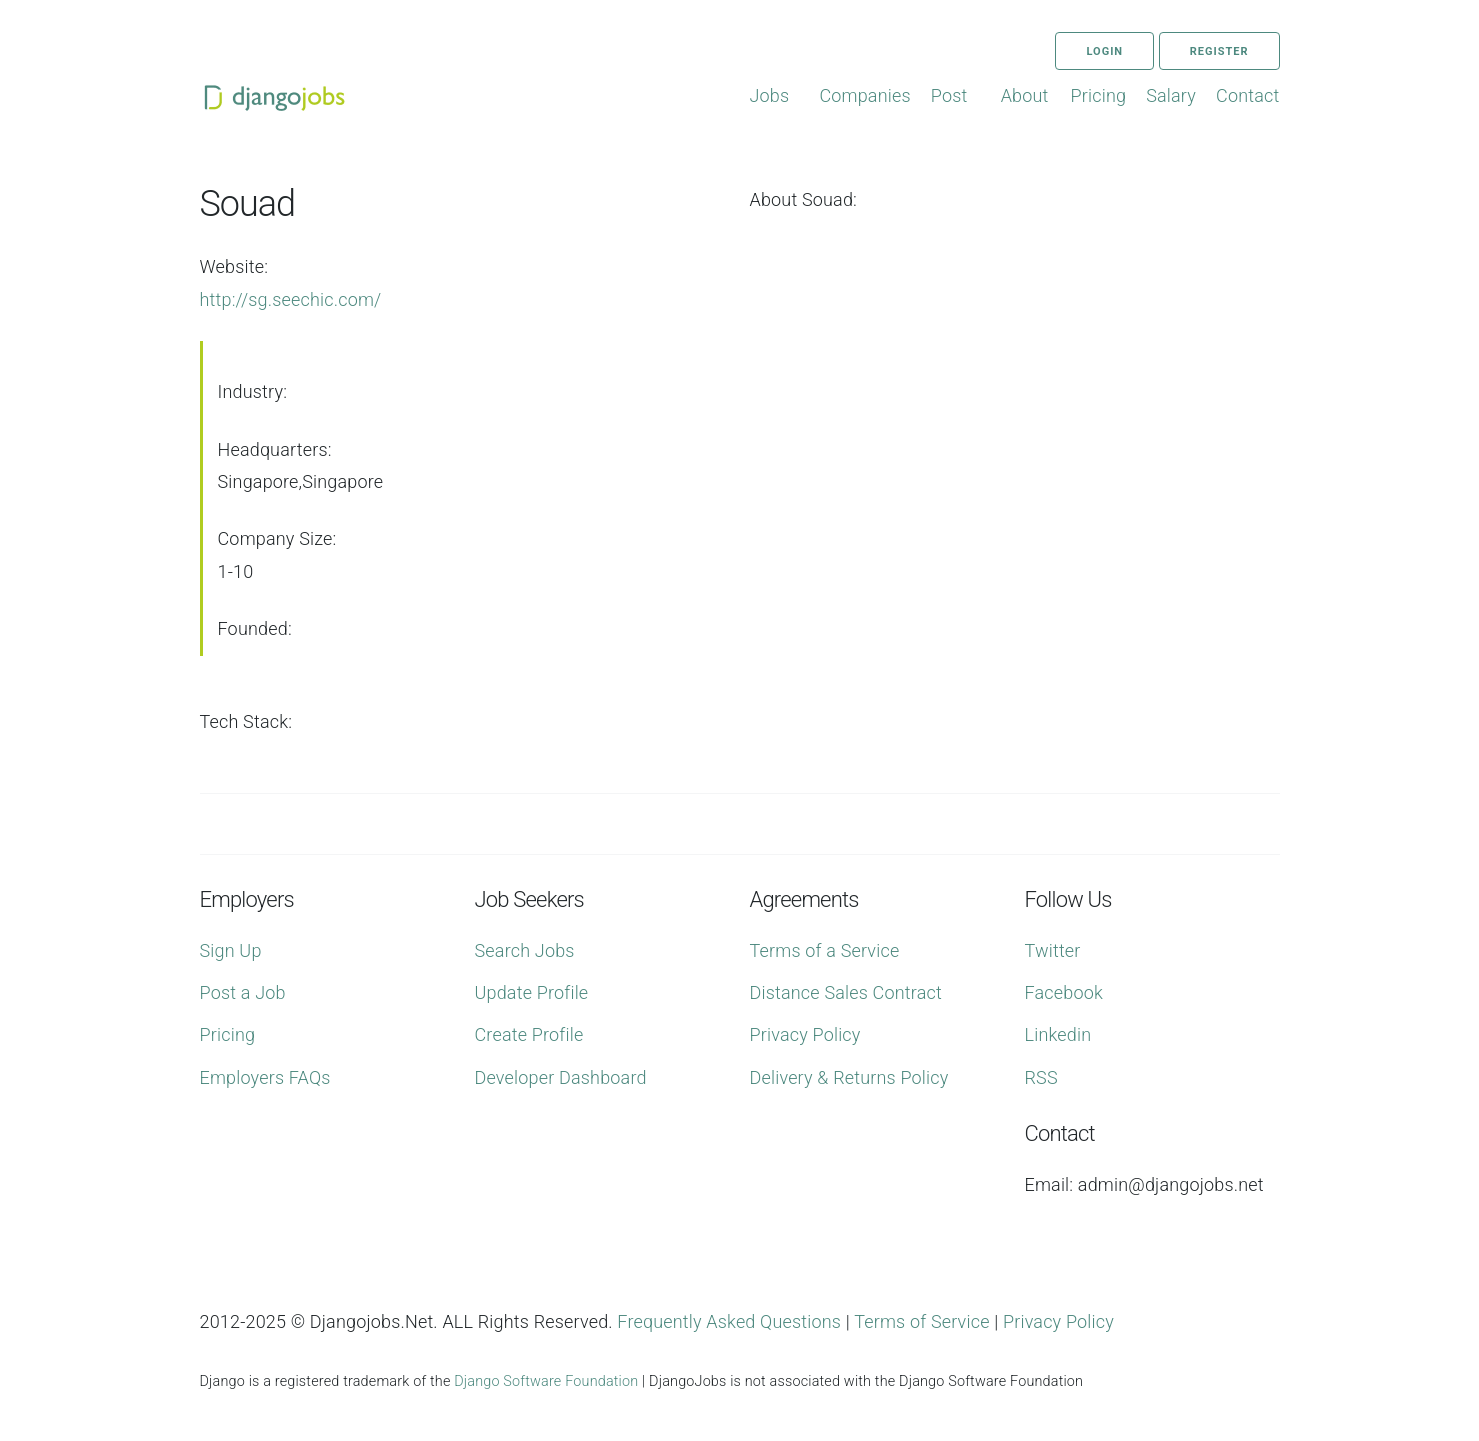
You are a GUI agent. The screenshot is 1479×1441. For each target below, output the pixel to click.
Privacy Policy (805, 1034)
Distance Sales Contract (846, 992)
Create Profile (529, 1034)
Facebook (1064, 992)
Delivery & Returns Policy (849, 1077)
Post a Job (243, 992)
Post (949, 95)
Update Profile (532, 992)
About (1025, 95)
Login (1104, 51)
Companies (864, 95)
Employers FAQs (265, 1077)
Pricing (1099, 95)
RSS (1041, 1077)
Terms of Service (921, 1321)
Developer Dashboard (561, 1077)
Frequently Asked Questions (729, 1321)
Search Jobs (525, 950)
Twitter (1053, 950)
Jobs (770, 95)
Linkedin (1058, 1034)
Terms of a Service (825, 950)
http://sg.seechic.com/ (291, 299)
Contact (1247, 95)
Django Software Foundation (546, 1381)
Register (1219, 51)
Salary (1171, 95)
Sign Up (231, 950)
